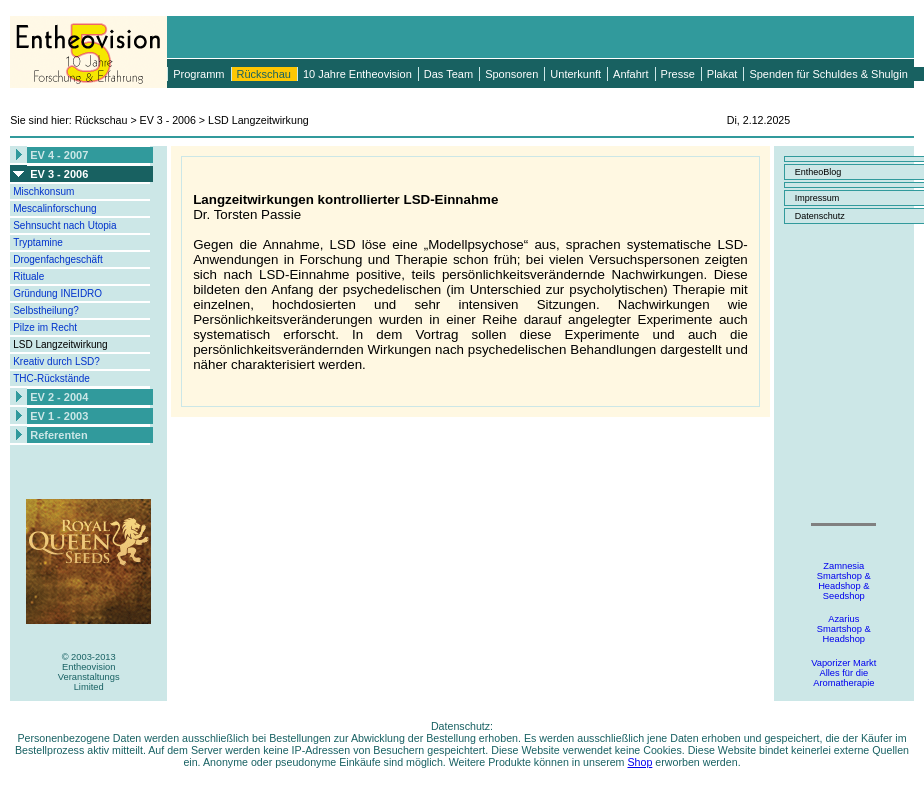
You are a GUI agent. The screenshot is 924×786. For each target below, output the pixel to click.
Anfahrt (630, 74)
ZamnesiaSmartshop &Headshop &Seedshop (844, 581)
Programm (198, 74)
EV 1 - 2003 (59, 416)
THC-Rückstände (51, 378)
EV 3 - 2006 (59, 174)
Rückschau (264, 74)
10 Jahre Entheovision (357, 74)
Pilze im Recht (45, 327)
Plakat (722, 74)
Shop (639, 762)
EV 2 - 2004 (59, 397)
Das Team (448, 74)
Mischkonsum (43, 191)
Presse (678, 74)
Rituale (28, 276)
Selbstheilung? (46, 310)
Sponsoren (511, 74)
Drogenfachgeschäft (58, 259)
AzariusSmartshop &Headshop (844, 629)
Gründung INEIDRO (57, 293)
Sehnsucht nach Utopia (64, 225)
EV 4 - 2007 (59, 155)
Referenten (58, 435)
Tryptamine (38, 242)
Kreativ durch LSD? (56, 361)
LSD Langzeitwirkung (60, 344)
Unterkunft (575, 74)
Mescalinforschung (54, 208)
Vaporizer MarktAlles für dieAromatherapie (843, 673)
